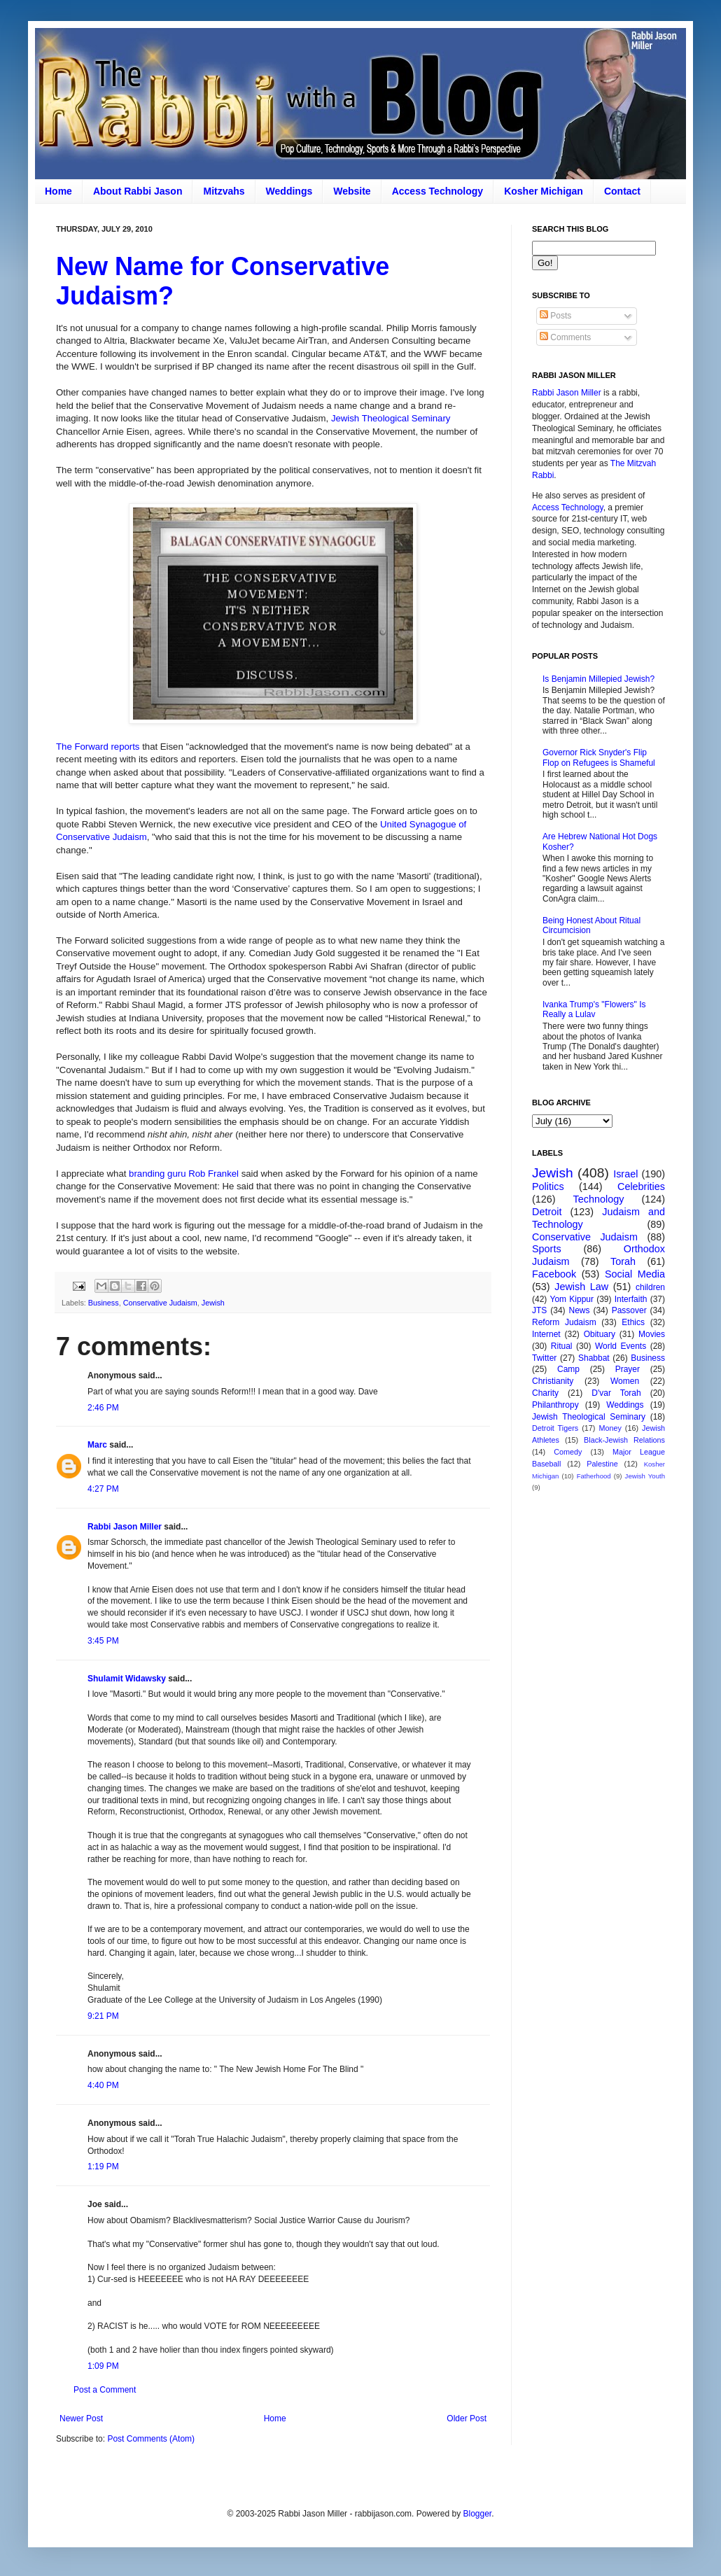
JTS (539, 1310)
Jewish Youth (645, 1476)
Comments (565, 337)
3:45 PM (103, 1641)
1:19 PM (103, 2166)
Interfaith (631, 1299)
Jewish (213, 1302)
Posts (555, 316)
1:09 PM (103, 2366)
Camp (568, 1369)
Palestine (602, 1464)
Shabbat (594, 1358)
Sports (546, 1248)
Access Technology (437, 191)
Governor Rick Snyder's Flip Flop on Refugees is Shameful (598, 757)
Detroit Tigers (555, 1428)
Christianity (552, 1381)
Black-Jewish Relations (624, 1440)
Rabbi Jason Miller (125, 1527)
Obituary (599, 1334)
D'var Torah (616, 1393)
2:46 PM (103, 1408)
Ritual (562, 1346)
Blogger (477, 2514)
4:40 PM (103, 2085)
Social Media (635, 1274)
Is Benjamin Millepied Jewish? (598, 679)
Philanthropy (555, 1405)
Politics (548, 1186)
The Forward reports (97, 746)
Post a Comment (105, 2390)
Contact (622, 191)
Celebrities (641, 1186)
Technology (598, 1199)
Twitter (544, 1358)
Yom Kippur (572, 1299)
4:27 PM (103, 1489)
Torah (623, 1261)
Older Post (466, 2418)
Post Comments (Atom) (151, 2439)
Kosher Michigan (543, 191)
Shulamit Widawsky (127, 1679)
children (650, 1287)
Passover (629, 1310)
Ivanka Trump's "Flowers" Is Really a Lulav (594, 1009)
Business (103, 1302)
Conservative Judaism (160, 1302)
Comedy (568, 1452)
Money (609, 1428)
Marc (97, 1445)
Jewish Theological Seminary (391, 418)
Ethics (633, 1322)
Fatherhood (594, 1476)
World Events (620, 1346)
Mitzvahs (223, 191)
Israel (625, 1174)
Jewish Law (581, 1286)
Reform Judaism (564, 1322)
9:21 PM (103, 2016)
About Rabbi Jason (138, 191)
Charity (545, 1393)
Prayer (627, 1369)
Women (624, 1381)
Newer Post (81, 2418)
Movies (651, 1334)
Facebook (554, 1274)
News (579, 1310)
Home (58, 191)
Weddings (289, 191)
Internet (546, 1334)
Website (351, 191)
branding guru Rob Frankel (184, 1173)
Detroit (546, 1211)
